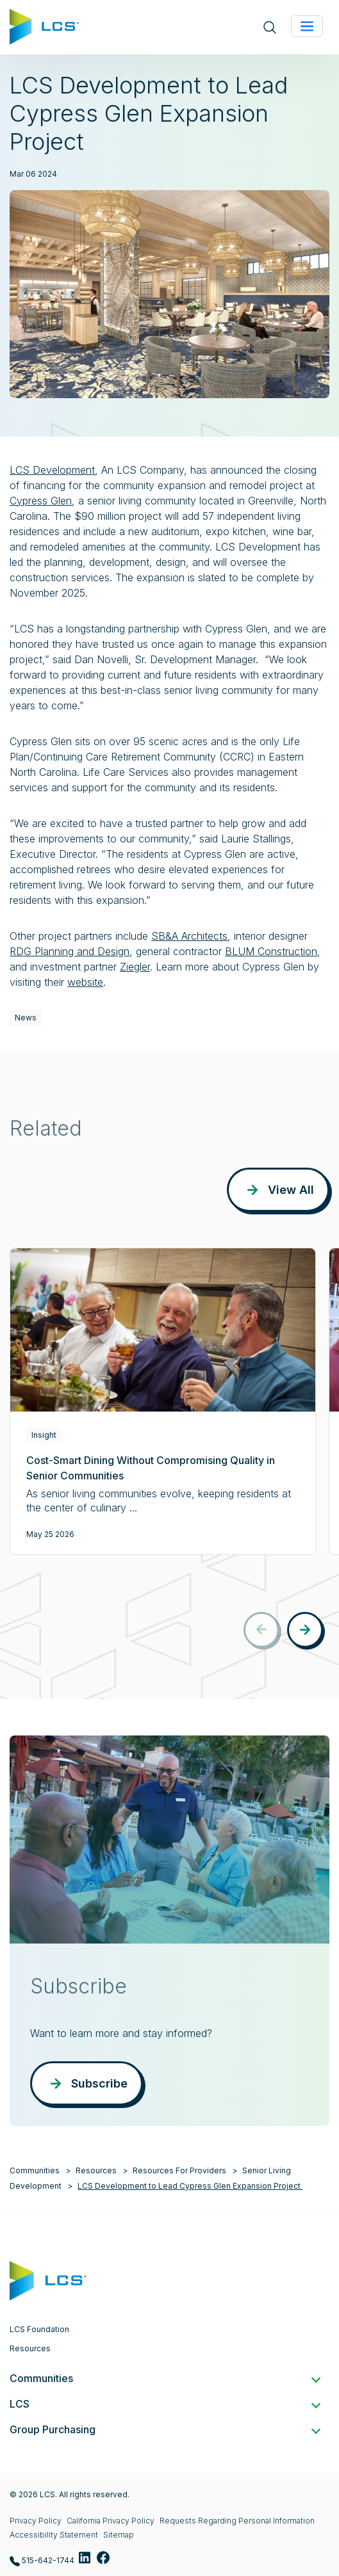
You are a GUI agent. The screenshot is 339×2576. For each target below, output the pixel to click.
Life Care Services (126, 772)
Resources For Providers (179, 2170)
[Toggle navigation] (307, 26)
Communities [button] (164, 2378)
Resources (96, 2170)
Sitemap (118, 2535)
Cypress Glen (41, 500)
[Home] (44, 25)
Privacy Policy (36, 2520)
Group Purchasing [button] (164, 2429)
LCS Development (52, 469)
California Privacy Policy (110, 2520)
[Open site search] (269, 27)
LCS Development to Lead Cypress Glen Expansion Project (190, 2186)
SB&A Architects (189, 936)
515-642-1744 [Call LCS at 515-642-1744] (42, 2561)
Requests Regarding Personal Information (237, 2520)
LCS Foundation (39, 2329)
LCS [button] (164, 2403)
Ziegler (135, 966)
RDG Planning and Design (69, 951)
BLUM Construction (271, 951)
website (85, 982)
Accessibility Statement (54, 2535)
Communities (35, 2170)
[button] (305, 1630)
